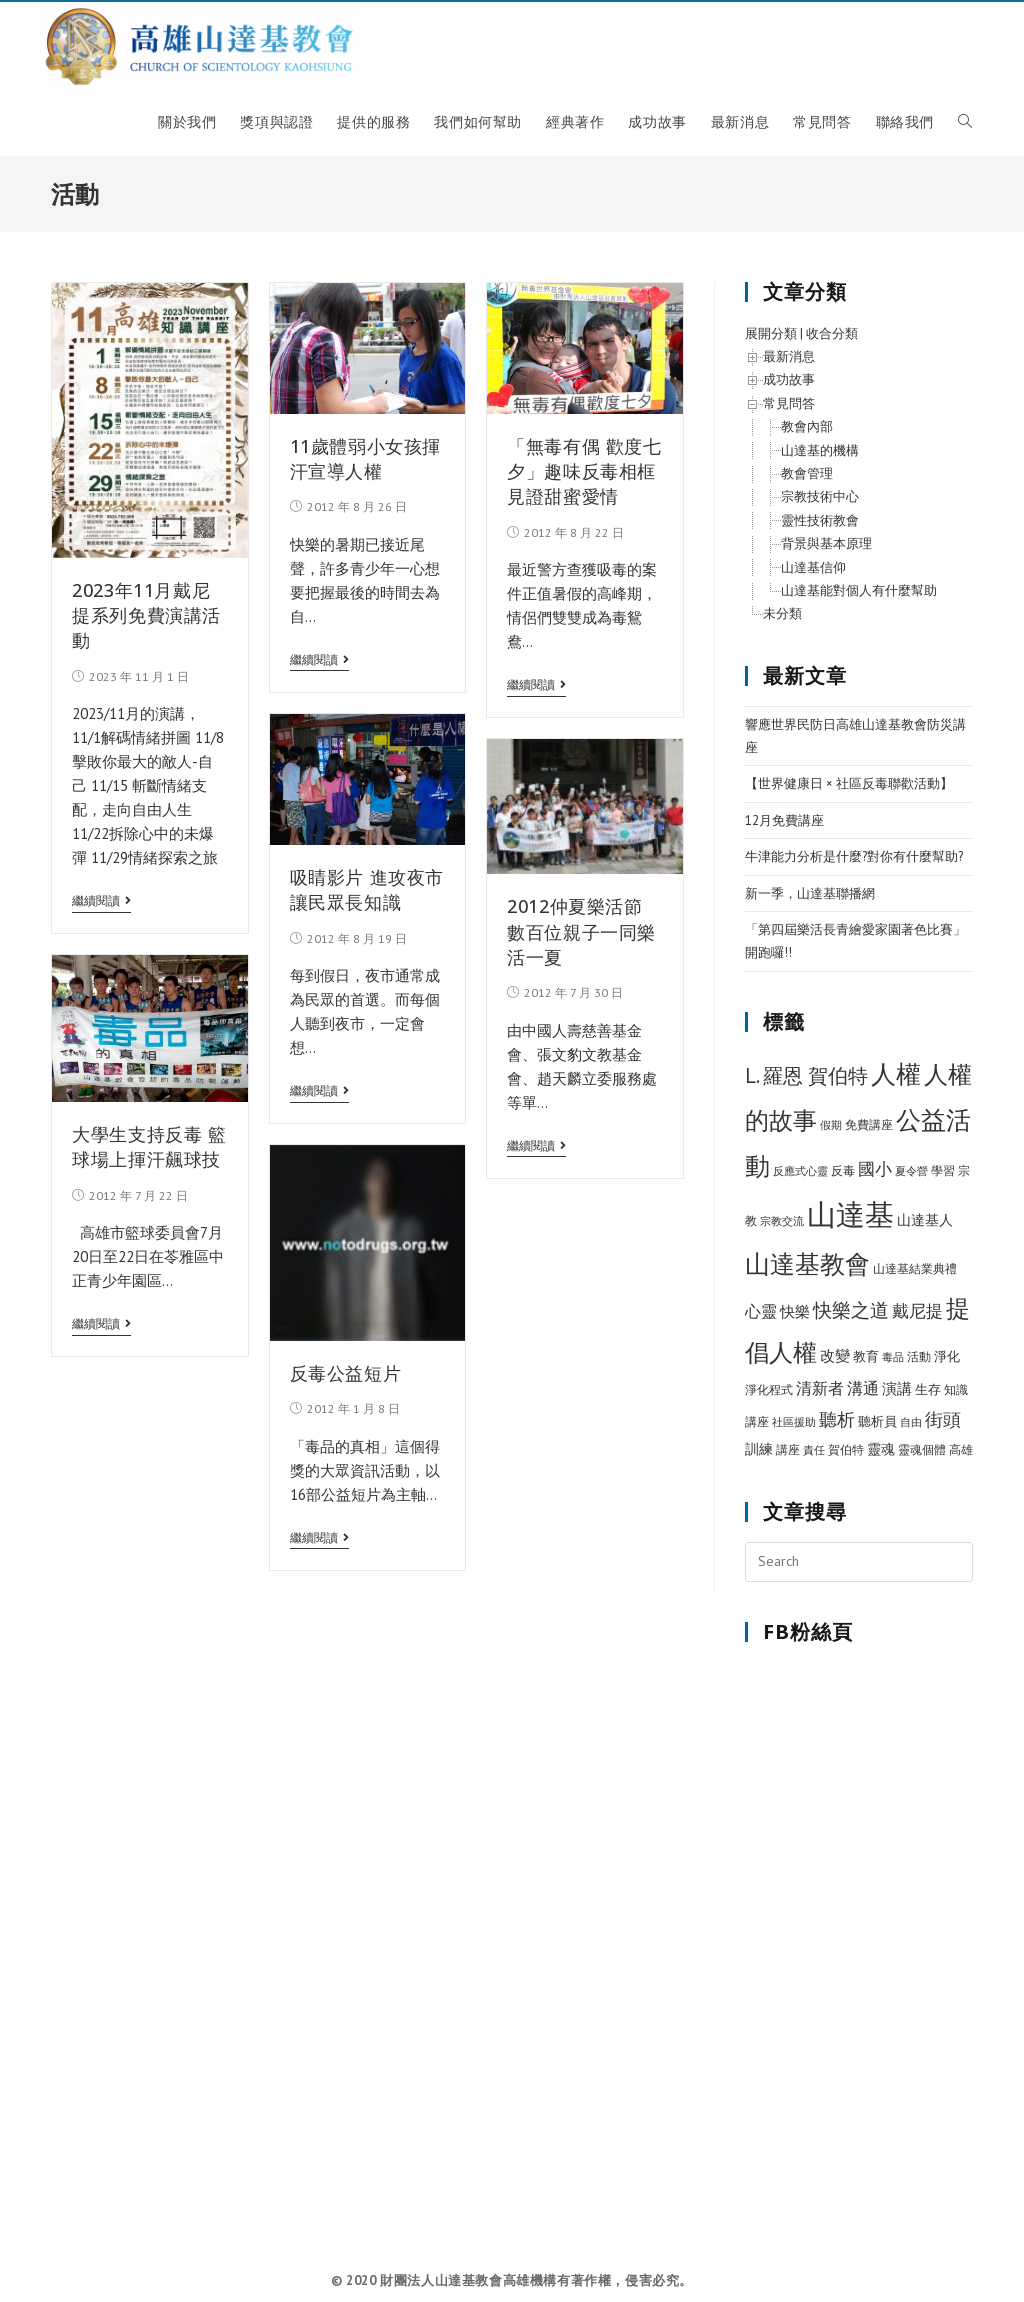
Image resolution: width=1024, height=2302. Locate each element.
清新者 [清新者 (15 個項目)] (820, 1388)
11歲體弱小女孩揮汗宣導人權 (365, 458)
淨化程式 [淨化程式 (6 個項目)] (769, 1389)
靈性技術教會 (820, 520)
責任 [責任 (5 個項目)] (814, 1450)
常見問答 (789, 403)
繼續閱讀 (101, 901)
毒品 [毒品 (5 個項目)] (893, 1357)
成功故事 (789, 379)
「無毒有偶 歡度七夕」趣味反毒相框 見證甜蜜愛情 (584, 471)
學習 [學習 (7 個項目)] (943, 1170)
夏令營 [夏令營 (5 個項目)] (911, 1171)
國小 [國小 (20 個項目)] (875, 1169)
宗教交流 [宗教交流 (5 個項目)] (782, 1221)
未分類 (782, 613)
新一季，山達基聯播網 (810, 893)
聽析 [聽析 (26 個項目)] (837, 1419)
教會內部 (807, 426)
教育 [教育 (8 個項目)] (866, 1356)
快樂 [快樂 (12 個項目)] (795, 1311)
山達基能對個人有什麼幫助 (859, 590)
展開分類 (771, 333)
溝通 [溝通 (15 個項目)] (863, 1388)
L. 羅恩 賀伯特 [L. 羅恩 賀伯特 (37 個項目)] (806, 1075)
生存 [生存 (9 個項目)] (928, 1389)
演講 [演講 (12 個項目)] (897, 1388)
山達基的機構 (820, 450)
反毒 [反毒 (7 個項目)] (843, 1170)
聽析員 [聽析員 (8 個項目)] (877, 1421)
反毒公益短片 (346, 1373)
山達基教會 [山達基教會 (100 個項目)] (807, 1263)
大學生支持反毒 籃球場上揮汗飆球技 (149, 1146)
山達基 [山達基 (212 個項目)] (850, 1214)
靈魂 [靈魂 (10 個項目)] (881, 1449)
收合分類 (832, 333)
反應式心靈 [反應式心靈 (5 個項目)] (800, 1171)
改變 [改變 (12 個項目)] (835, 1355)
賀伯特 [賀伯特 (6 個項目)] (846, 1449)
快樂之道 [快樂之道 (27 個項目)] (851, 1310)
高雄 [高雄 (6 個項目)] (961, 1449)
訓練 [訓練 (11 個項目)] (759, 1448)
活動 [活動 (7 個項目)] (919, 1356)
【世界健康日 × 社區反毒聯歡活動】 (849, 783)
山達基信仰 (813, 567)
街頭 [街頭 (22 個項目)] (943, 1419)
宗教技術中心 (820, 496)
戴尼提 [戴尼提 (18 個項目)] (917, 1311)
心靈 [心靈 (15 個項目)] (761, 1311)
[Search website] (965, 122)
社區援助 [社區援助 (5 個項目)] (794, 1422)
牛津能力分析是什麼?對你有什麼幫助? (854, 856)
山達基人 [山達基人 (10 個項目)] (925, 1220)
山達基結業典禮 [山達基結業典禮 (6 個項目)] (915, 1268)
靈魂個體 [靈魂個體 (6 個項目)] (922, 1449)
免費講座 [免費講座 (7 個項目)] (869, 1124)
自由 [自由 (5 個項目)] (911, 1422)
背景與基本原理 (826, 543)
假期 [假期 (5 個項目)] (831, 1125)
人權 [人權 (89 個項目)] (896, 1074)
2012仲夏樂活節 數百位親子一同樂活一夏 (581, 931)
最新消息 (789, 356)
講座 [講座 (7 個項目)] (788, 1449)
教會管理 (807, 473)
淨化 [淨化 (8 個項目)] (947, 1356)
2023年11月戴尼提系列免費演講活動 (146, 615)
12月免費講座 (784, 820)
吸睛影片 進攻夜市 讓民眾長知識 (367, 889)
